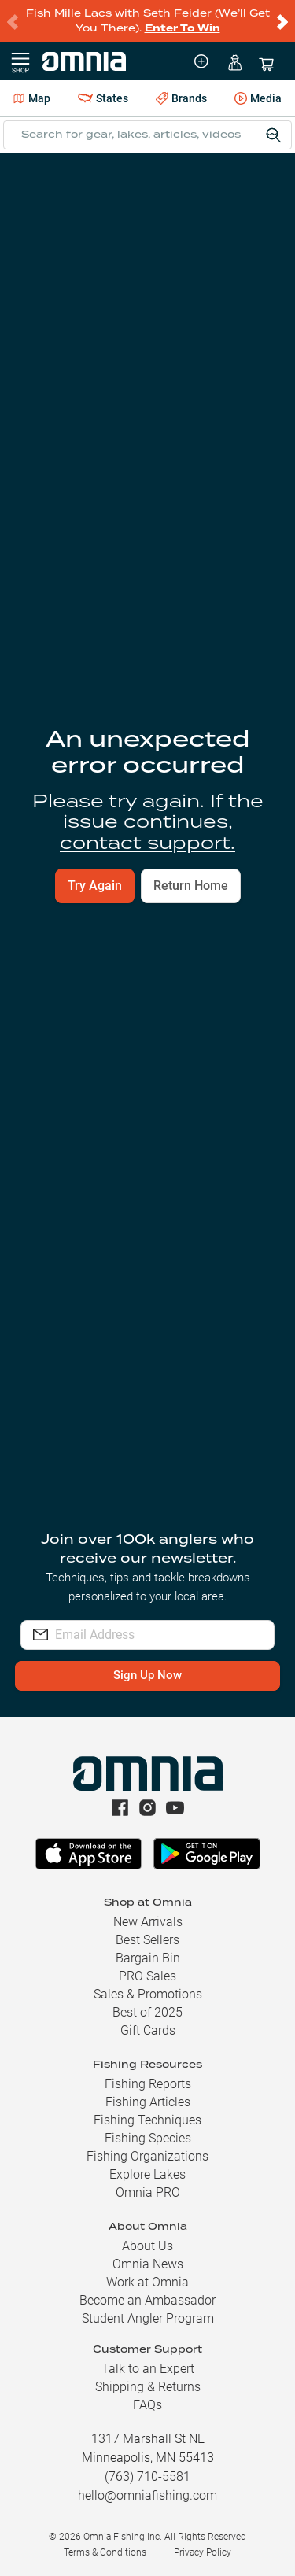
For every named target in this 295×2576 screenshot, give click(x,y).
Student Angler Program (148, 2318)
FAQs (147, 2404)
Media (258, 99)
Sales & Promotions (148, 1994)
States (103, 97)
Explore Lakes (147, 2174)
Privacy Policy (202, 2552)
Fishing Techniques (147, 2120)
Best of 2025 (147, 2012)
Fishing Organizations (147, 2156)
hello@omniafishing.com (147, 2495)
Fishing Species (148, 2138)
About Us (147, 2245)
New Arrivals (148, 1921)
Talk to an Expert (147, 2368)
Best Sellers (147, 1939)
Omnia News (147, 2264)
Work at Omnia (147, 2282)
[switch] (265, 634)
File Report (237, 178)
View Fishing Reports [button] (148, 981)
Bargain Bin (148, 1957)
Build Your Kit (147, 1148)
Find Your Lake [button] (229, 442)
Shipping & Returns (148, 2386)
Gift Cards (147, 2030)
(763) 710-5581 (147, 2476)
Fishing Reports (148, 2083)
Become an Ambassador (147, 2300)
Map (31, 98)
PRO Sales (147, 1976)
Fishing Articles (147, 2101)
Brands (181, 98)
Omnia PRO (148, 2192)
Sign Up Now (147, 1676)
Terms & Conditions (105, 2552)
